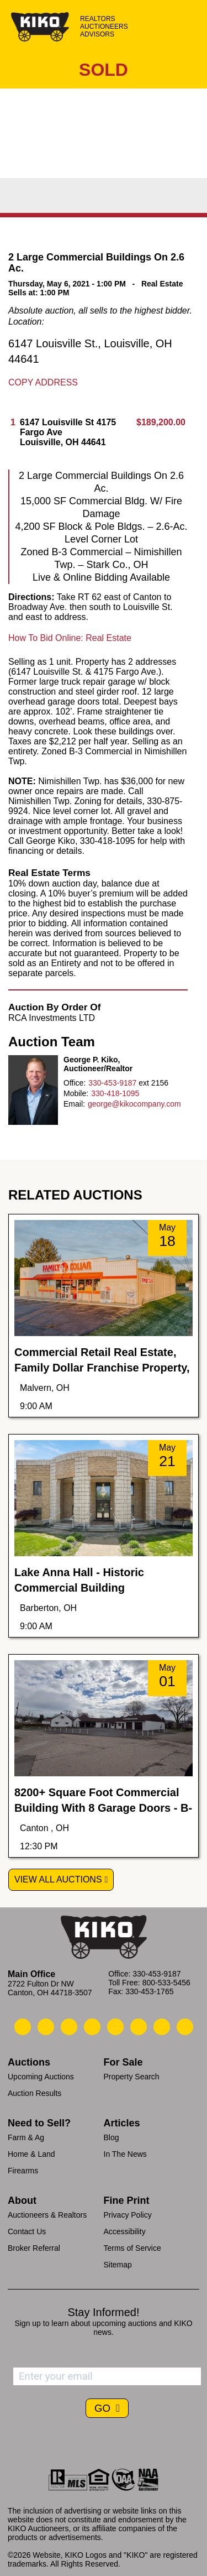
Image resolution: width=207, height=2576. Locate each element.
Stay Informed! (103, 2312)
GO (103, 2408)
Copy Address (43, 382)
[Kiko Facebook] (92, 2027)
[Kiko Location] (69, 2027)
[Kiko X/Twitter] (138, 2027)
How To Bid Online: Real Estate (69, 638)
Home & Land (31, 2154)
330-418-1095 (115, 1093)
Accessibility (125, 2231)
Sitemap (118, 2264)
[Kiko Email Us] (46, 2027)
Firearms (23, 2170)
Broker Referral (34, 2248)
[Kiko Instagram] (185, 2027)
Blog (111, 2137)
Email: (74, 1103)
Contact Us (27, 2231)
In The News (125, 2154)
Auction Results (34, 2093)
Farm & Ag (26, 2137)
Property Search (132, 2076)
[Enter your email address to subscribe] (107, 2376)
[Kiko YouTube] (161, 2027)
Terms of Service (132, 2248)
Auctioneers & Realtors (47, 2214)
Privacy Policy (128, 2214)
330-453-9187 (112, 1082)
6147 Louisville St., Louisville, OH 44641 (90, 351)
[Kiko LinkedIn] (115, 2027)
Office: (74, 1082)
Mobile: (75, 1093)
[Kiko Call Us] (22, 2027)
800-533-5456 (166, 1982)
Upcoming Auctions (41, 2076)
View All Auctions (58, 1879)
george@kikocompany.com (134, 1103)
